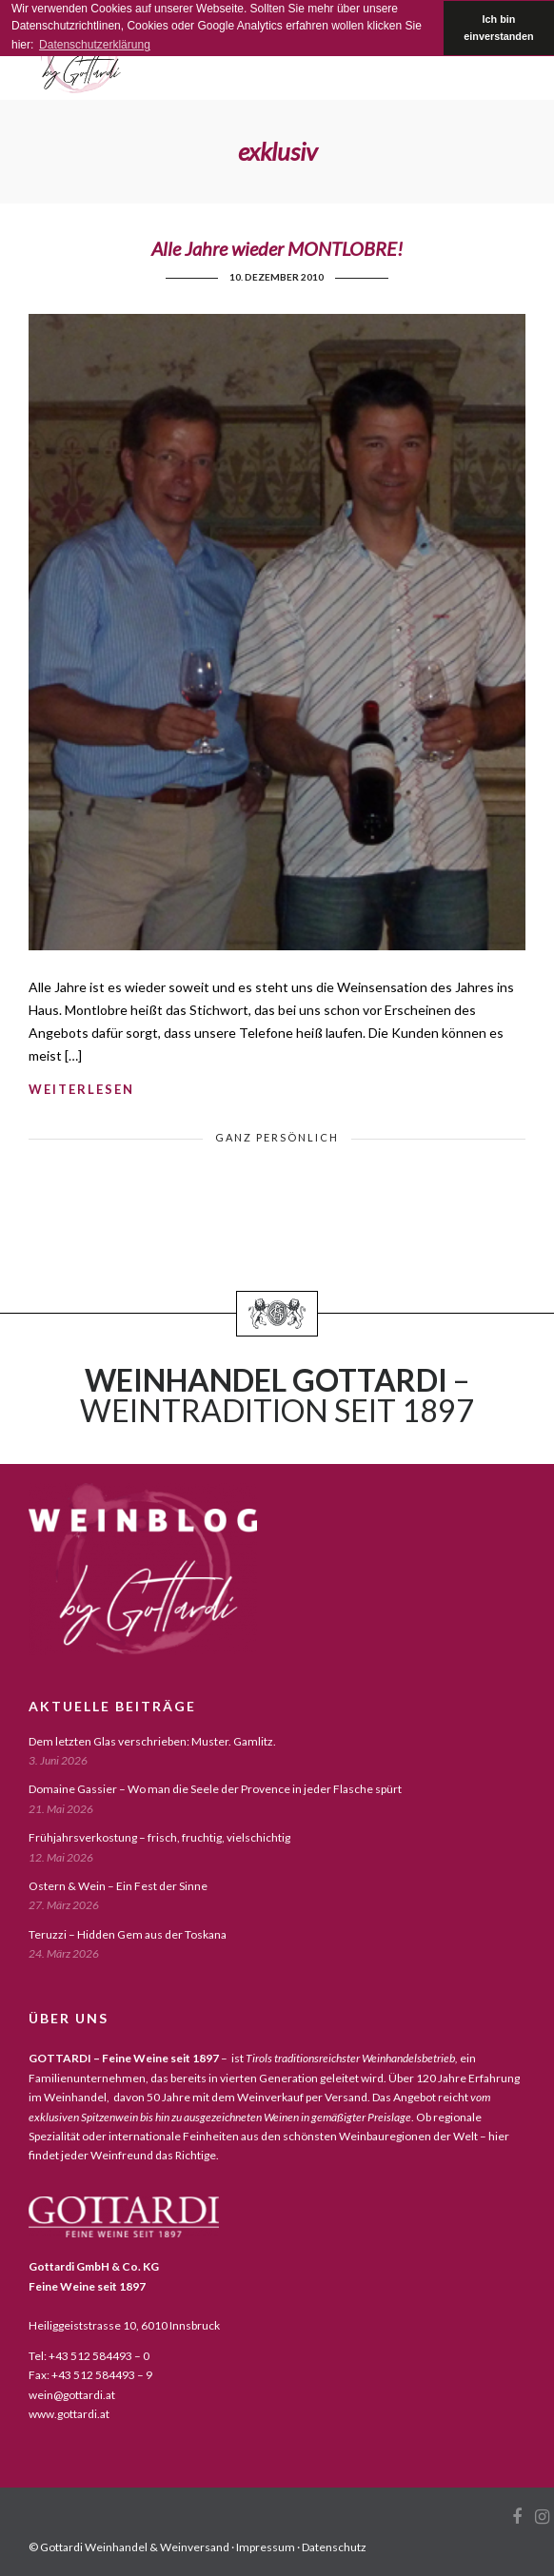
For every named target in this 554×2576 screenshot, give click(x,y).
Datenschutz (334, 2547)
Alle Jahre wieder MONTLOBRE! (277, 248)
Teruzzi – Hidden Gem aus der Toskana (128, 1934)
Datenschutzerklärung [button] (94, 44)
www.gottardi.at (69, 2414)
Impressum (265, 2547)
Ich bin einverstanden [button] (498, 27)
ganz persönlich (277, 1137)
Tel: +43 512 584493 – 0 (89, 2356)
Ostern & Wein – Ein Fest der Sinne (118, 1886)
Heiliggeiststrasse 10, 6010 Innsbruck (124, 2325)
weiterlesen (81, 1089)
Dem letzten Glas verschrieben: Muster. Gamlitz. (152, 1741)
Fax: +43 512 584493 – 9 (90, 2375)
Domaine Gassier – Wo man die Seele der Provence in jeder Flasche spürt (215, 1789)
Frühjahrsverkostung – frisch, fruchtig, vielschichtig (159, 1837)
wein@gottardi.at (72, 2395)
